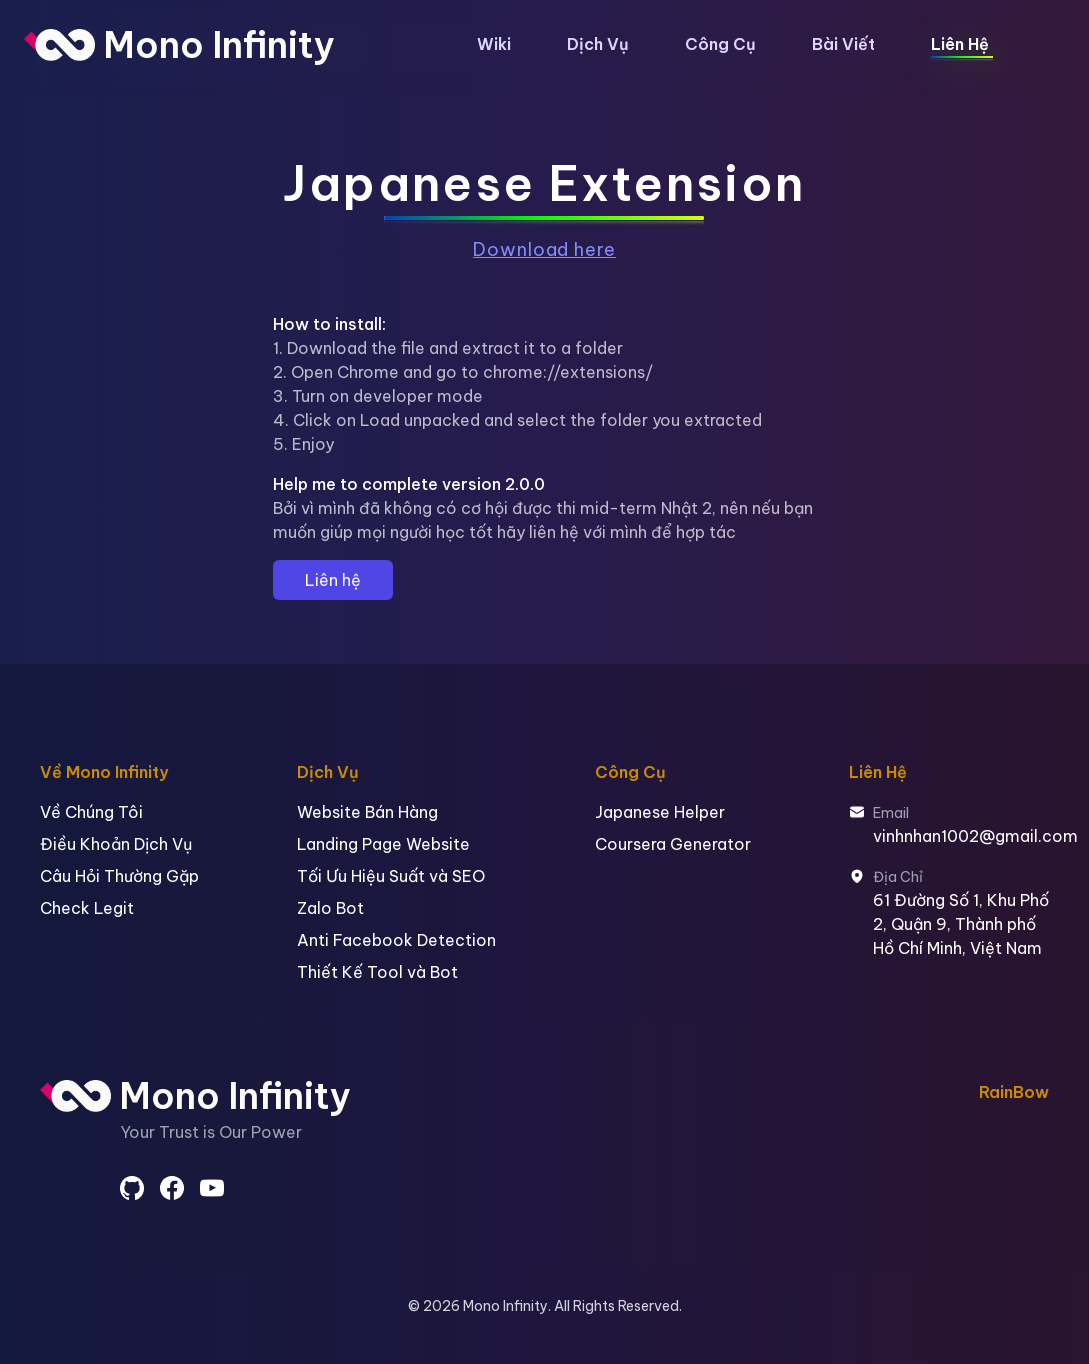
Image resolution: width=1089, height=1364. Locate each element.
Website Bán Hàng (367, 812)
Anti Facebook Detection (396, 940)
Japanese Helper (660, 812)
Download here (544, 249)
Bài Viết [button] (843, 44)
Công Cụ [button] (720, 44)
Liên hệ (333, 580)
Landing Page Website (383, 844)
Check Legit (87, 908)
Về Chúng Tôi (91, 812)
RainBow (1014, 1092)
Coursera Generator (673, 844)
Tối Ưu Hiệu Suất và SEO (391, 876)
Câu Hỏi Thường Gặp (119, 876)
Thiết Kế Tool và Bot (377, 972)
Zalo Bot (330, 908)
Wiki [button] (494, 44)
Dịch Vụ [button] (598, 44)
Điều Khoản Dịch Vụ (116, 844)
